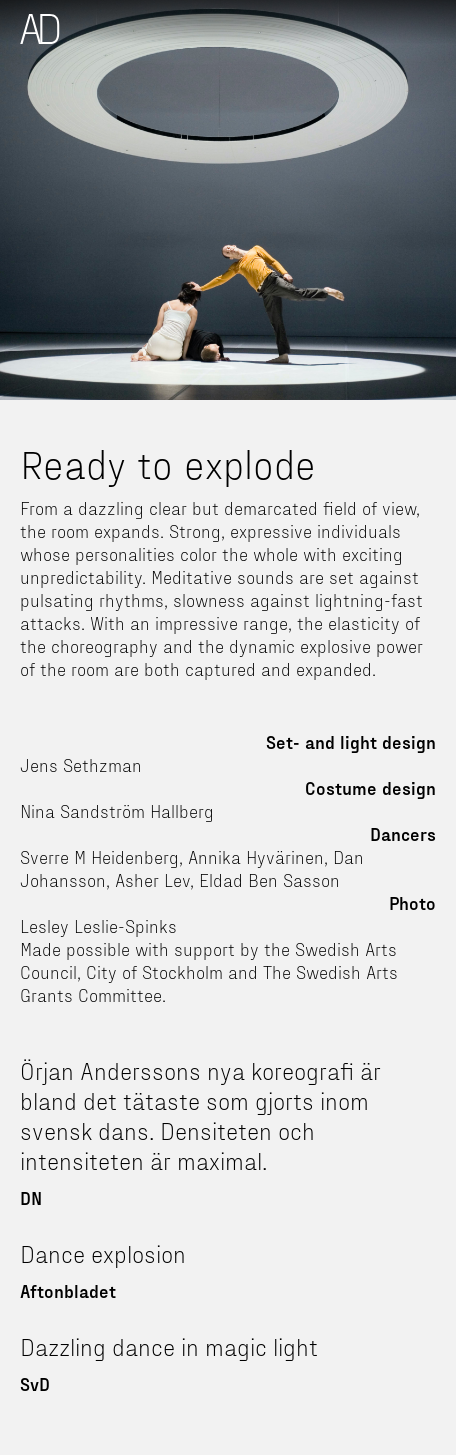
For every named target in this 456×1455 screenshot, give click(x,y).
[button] (437, 18)
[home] (40, 28)
